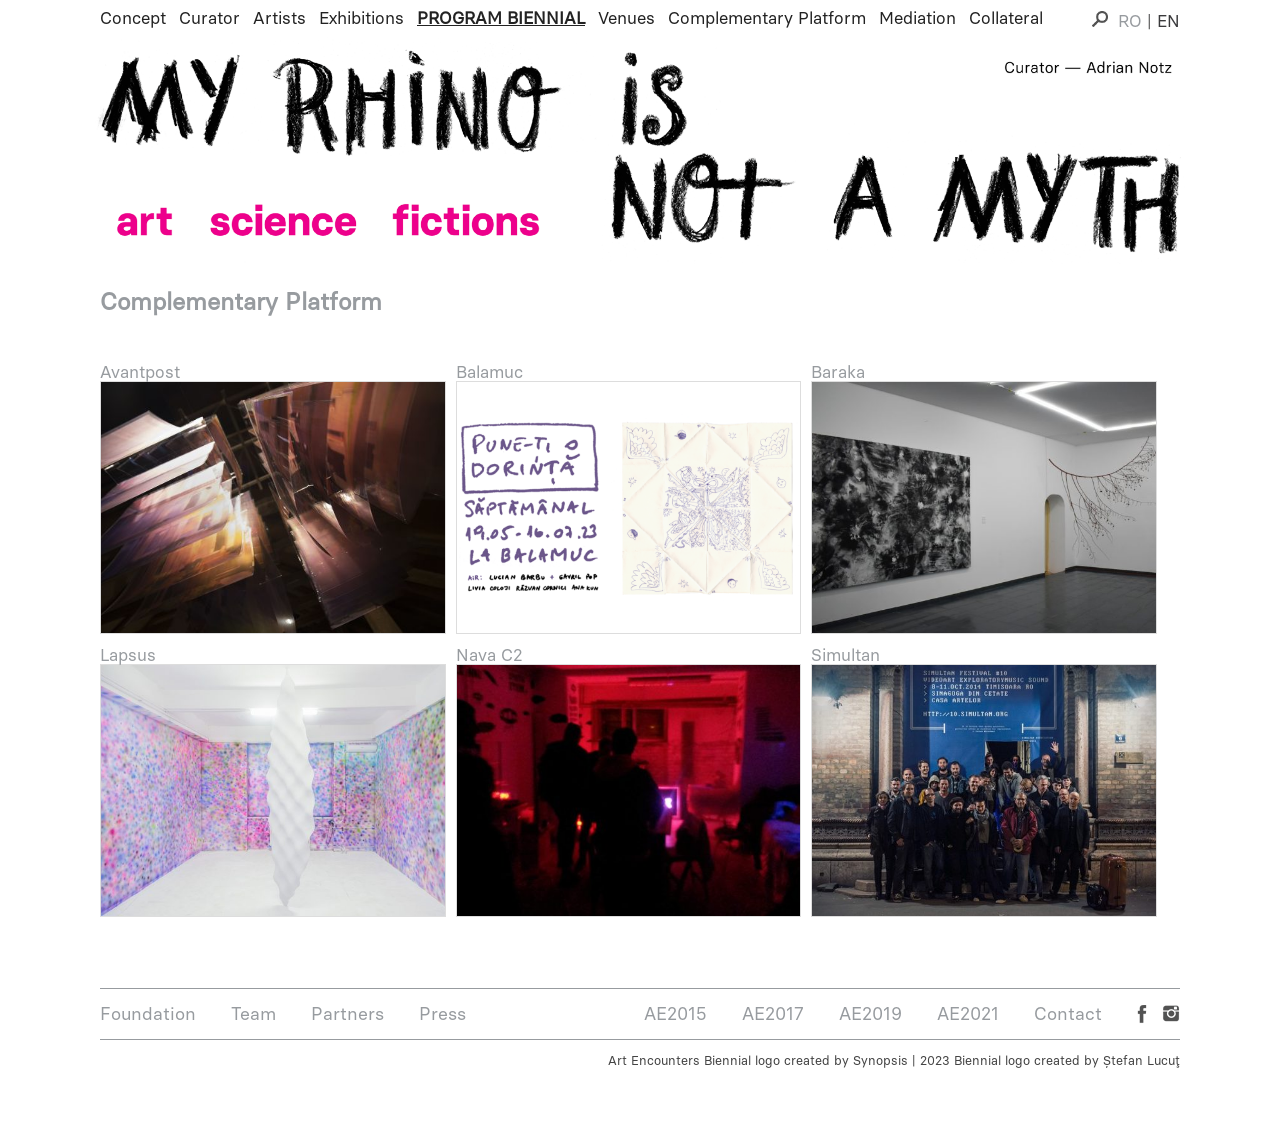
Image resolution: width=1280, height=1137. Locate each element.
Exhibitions (361, 18)
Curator (209, 18)
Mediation (917, 18)
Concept (133, 18)
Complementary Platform (767, 18)
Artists (279, 18)
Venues (626, 18)
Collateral (1006, 18)
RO (1130, 21)
